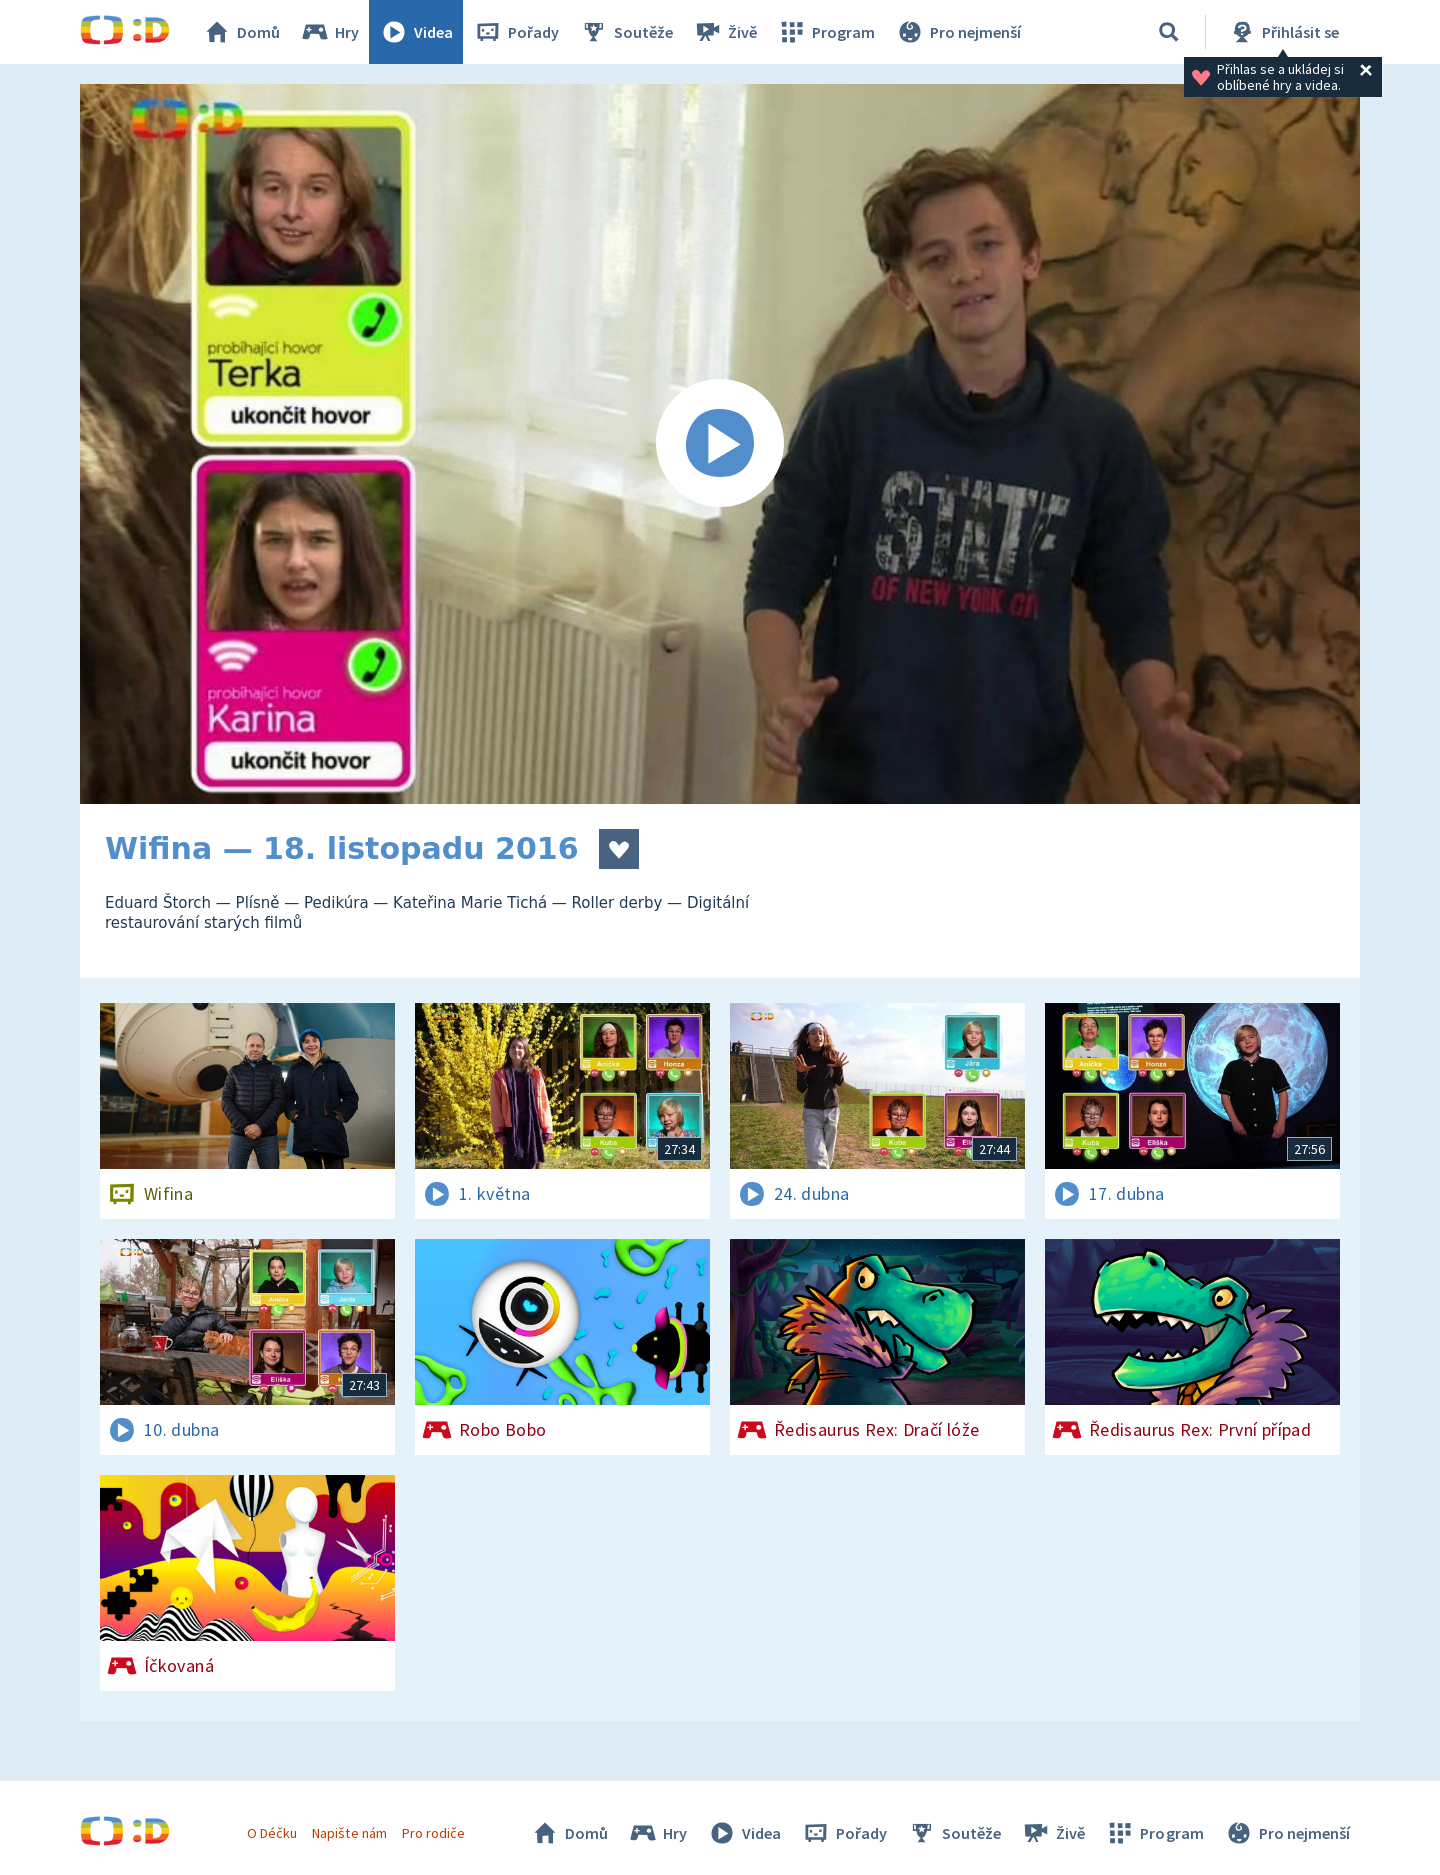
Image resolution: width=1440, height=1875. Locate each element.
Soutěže (626, 32)
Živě (725, 32)
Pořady (516, 32)
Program (826, 32)
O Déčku (272, 1833)
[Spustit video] (720, 444)
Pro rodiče (433, 1833)
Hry (329, 32)
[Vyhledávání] (1169, 32)
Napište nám (349, 1833)
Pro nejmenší (958, 32)
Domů (241, 32)
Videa (416, 32)
